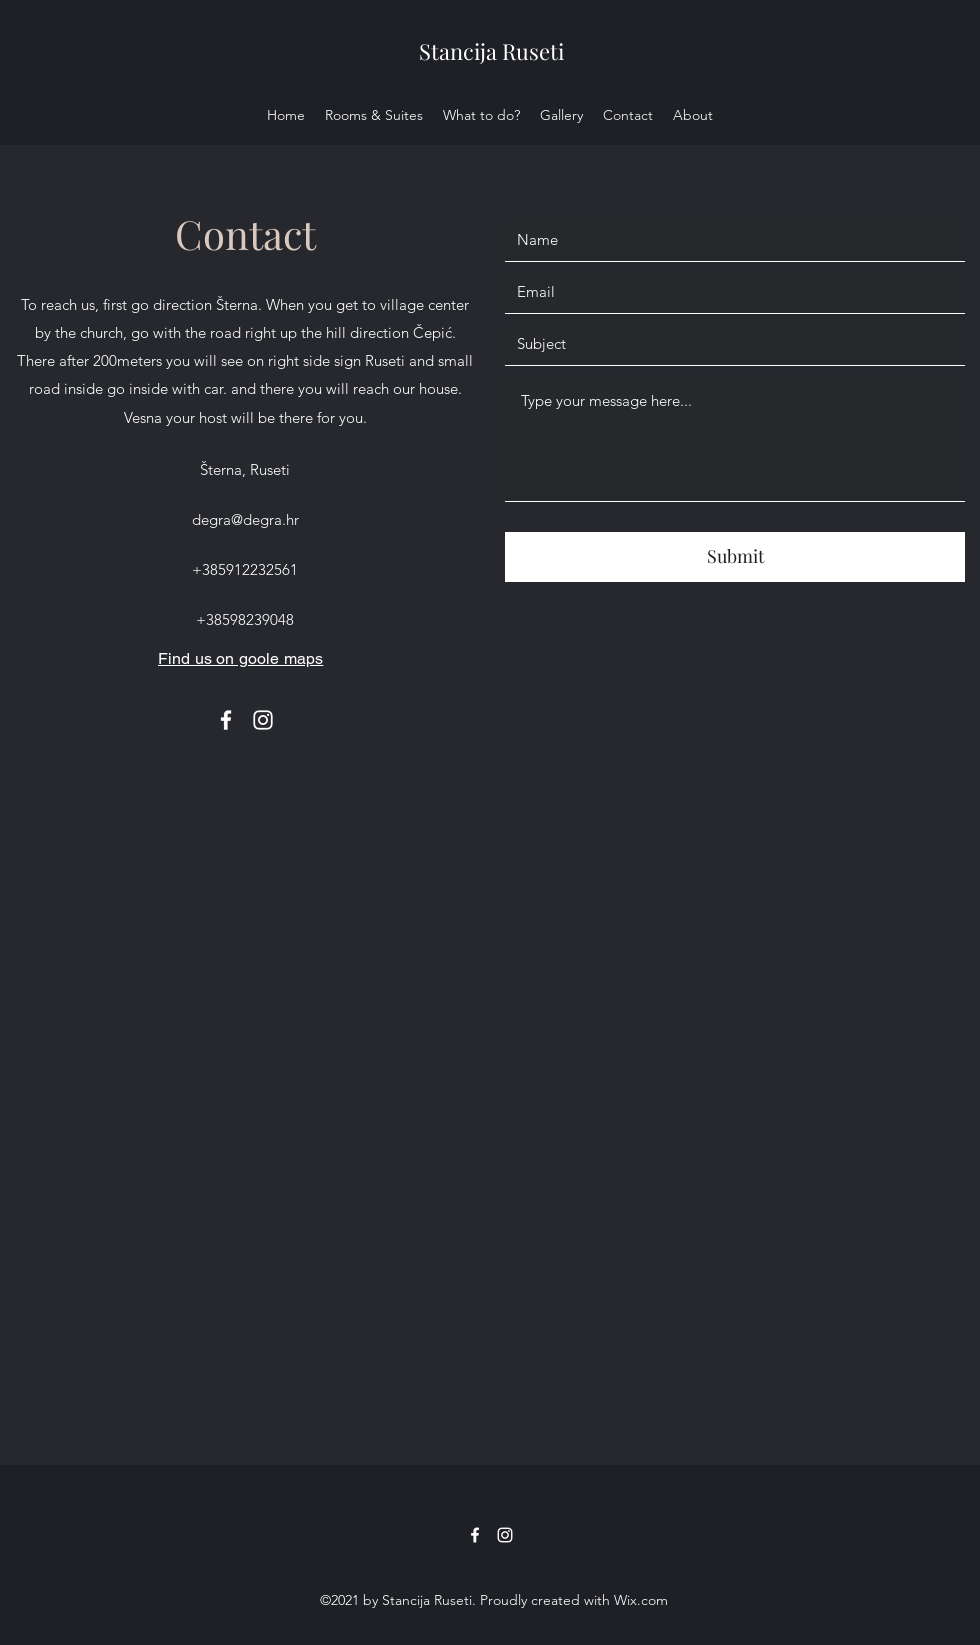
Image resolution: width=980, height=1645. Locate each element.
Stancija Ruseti (491, 51)
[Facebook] (226, 720)
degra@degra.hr (245, 519)
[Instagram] (263, 720)
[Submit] (735, 557)
